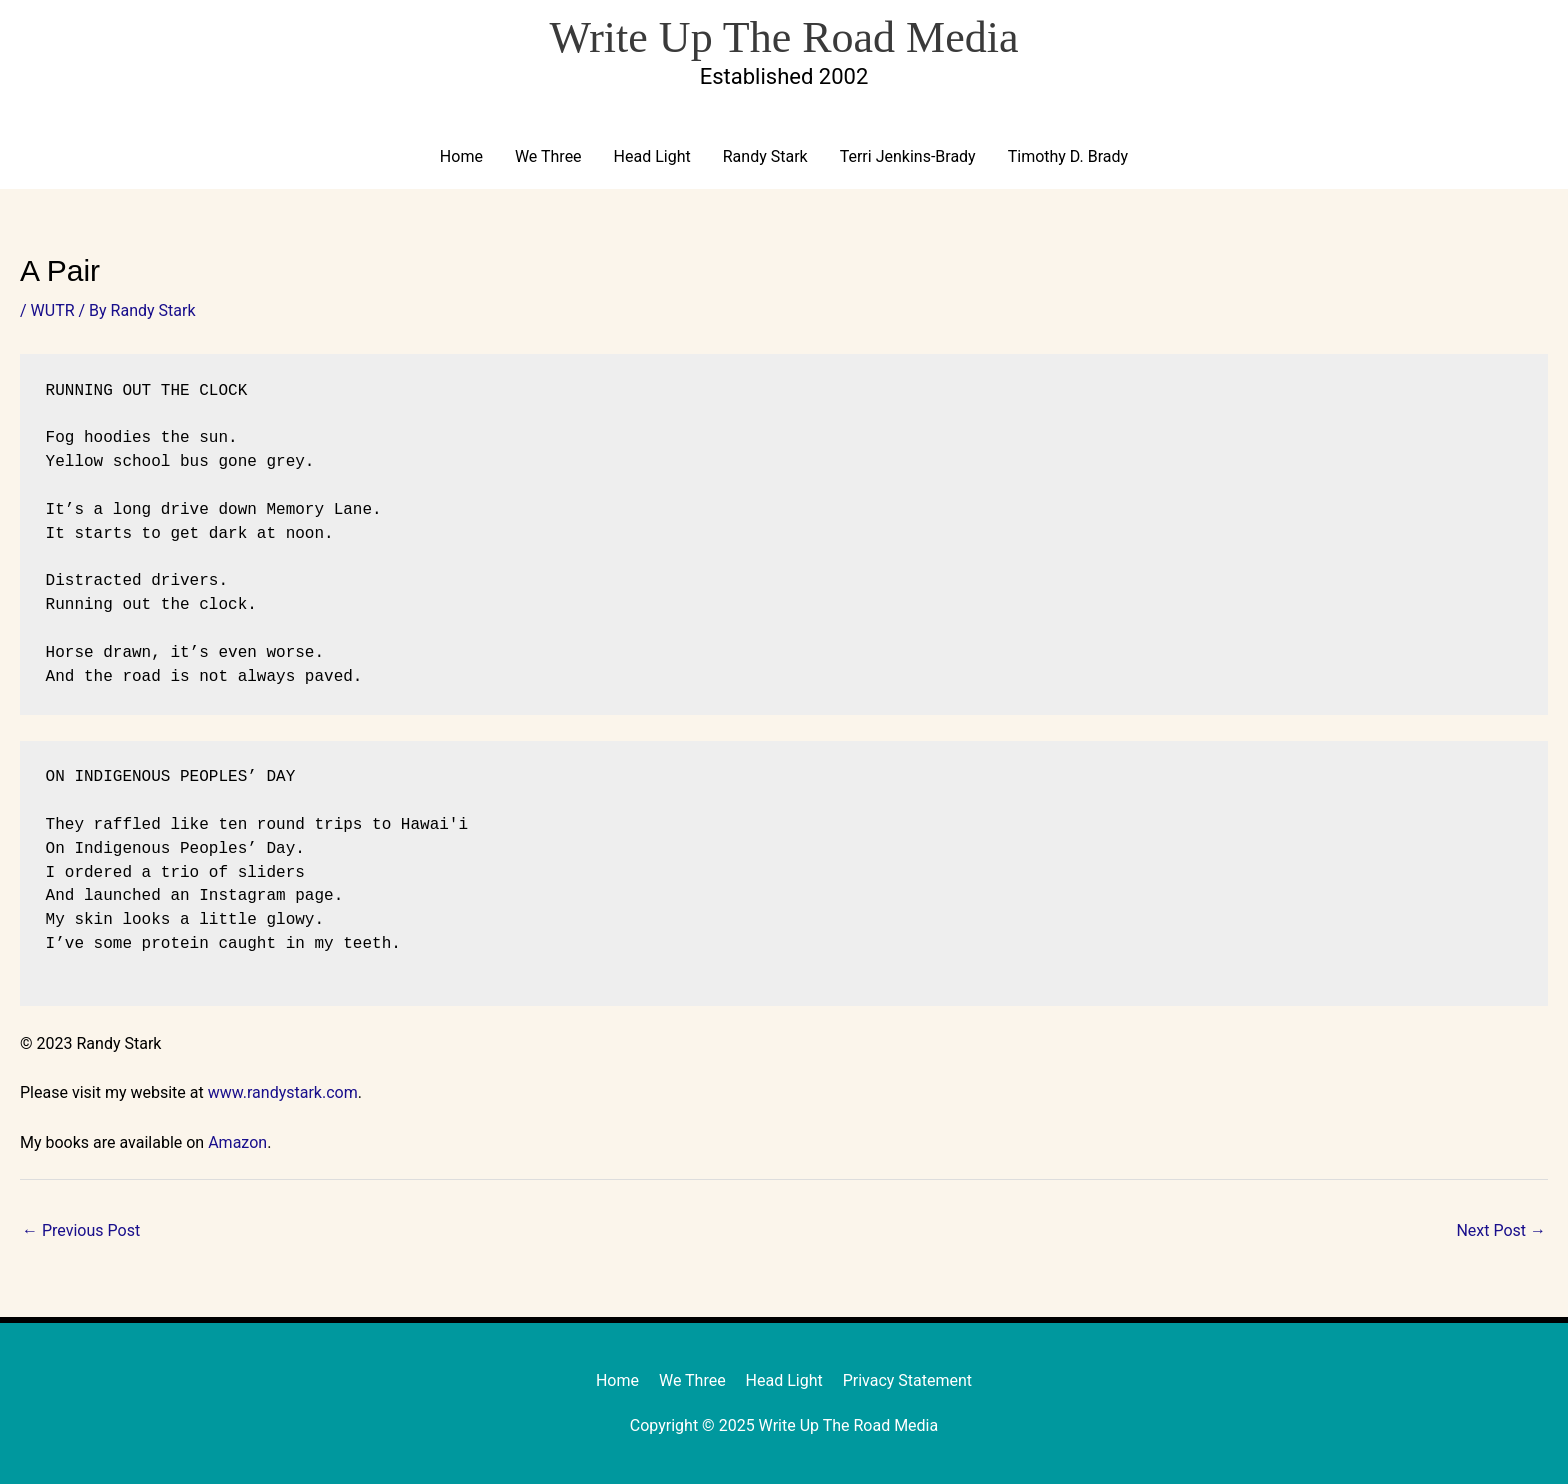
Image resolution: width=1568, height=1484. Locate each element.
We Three (548, 156)
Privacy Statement (907, 1380)
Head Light (652, 156)
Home (461, 156)
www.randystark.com (283, 1092)
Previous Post (81, 1230)
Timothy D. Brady (1068, 156)
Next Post (1501, 1230)
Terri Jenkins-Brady (908, 156)
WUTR (53, 310)
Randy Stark (765, 156)
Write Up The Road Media (783, 37)
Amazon (237, 1142)
